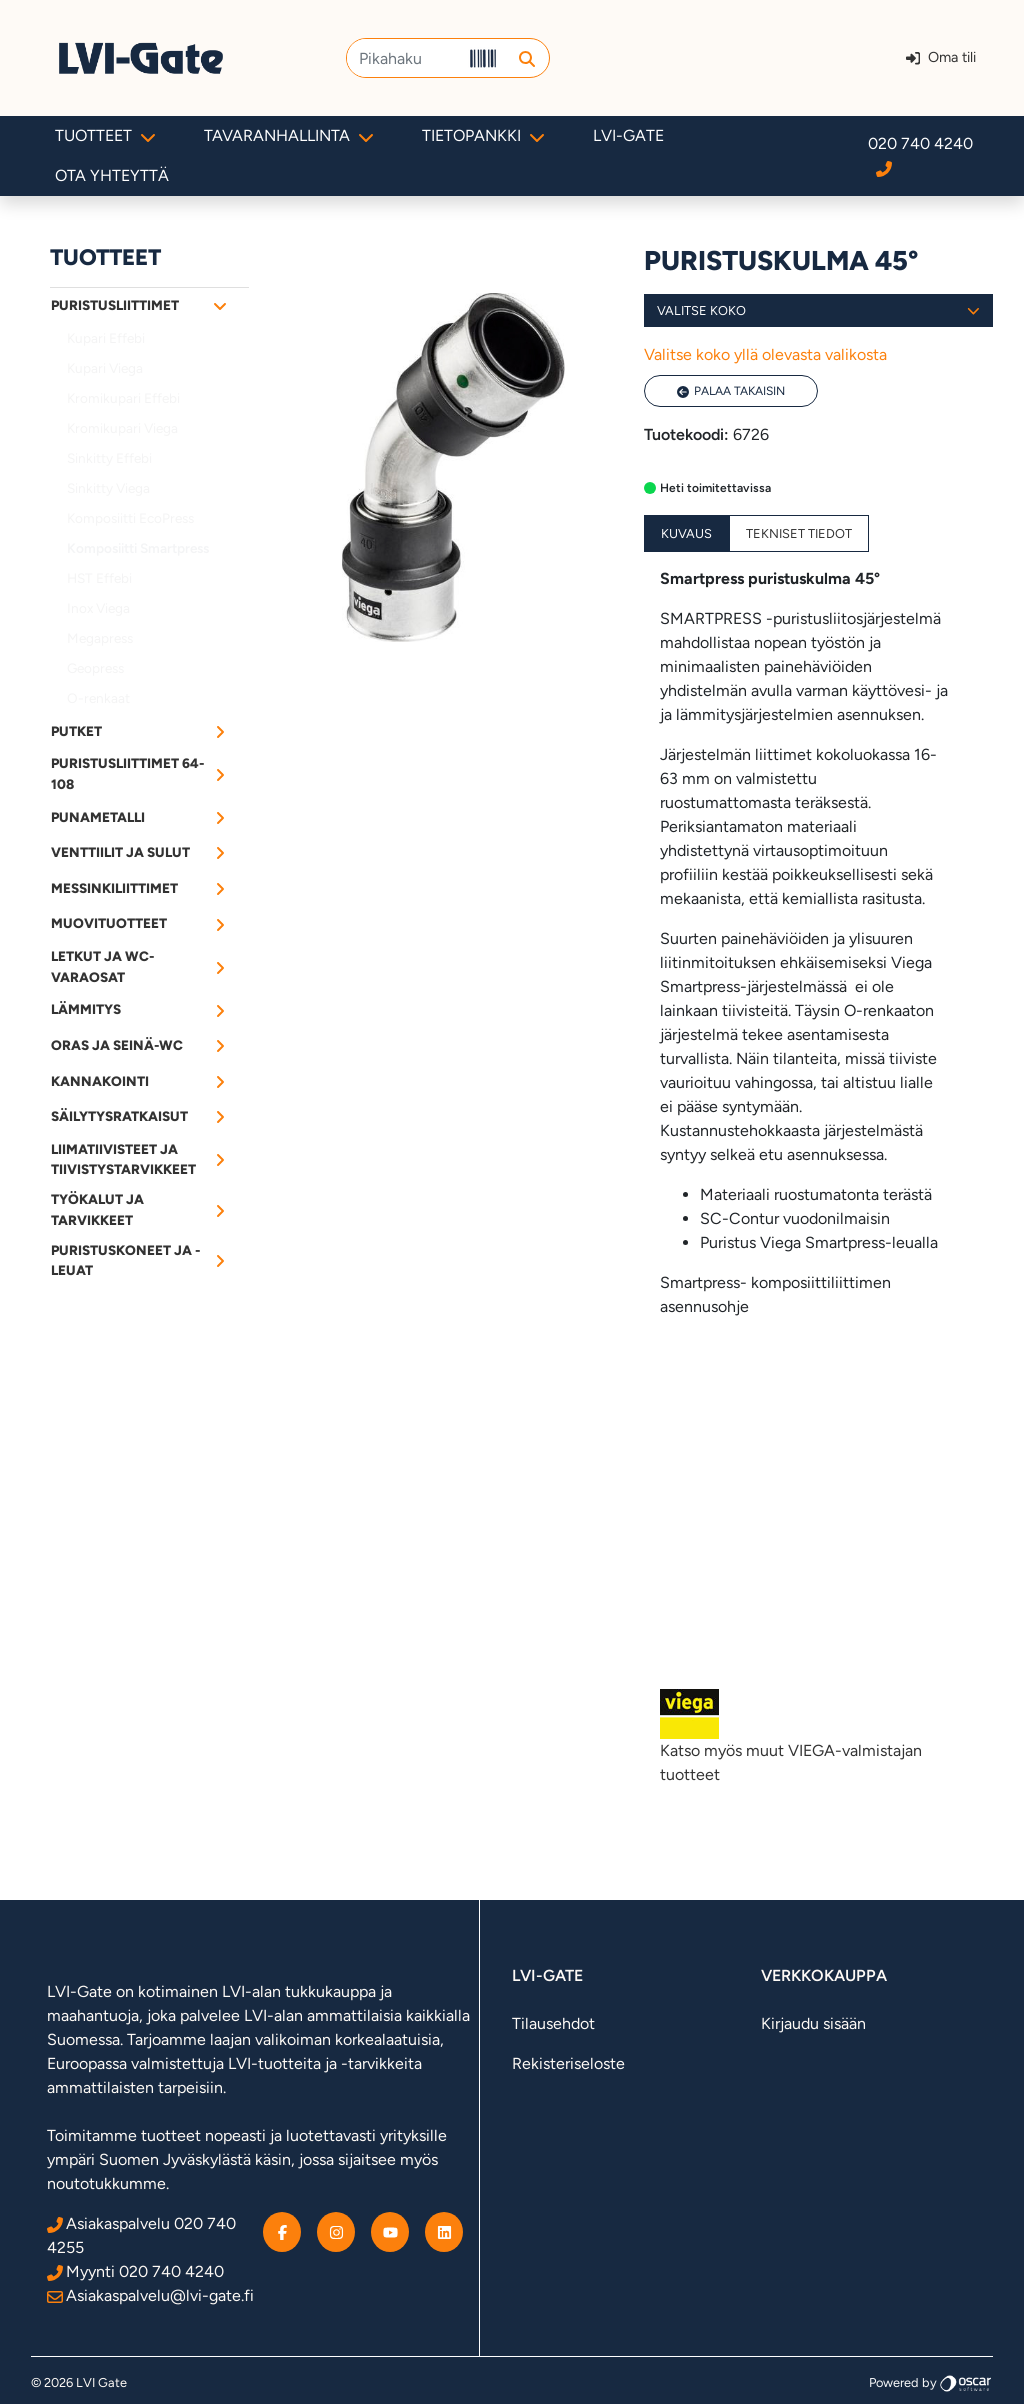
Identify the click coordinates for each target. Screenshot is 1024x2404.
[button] (526, 58)
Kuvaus (686, 533)
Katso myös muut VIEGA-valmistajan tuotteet (818, 1736)
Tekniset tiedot (799, 533)
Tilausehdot (553, 2023)
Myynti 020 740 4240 (135, 2271)
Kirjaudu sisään (813, 2023)
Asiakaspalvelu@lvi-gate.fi (150, 2295)
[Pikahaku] (404, 58)
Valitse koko (818, 310)
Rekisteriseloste (568, 2063)
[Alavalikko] (220, 305)
